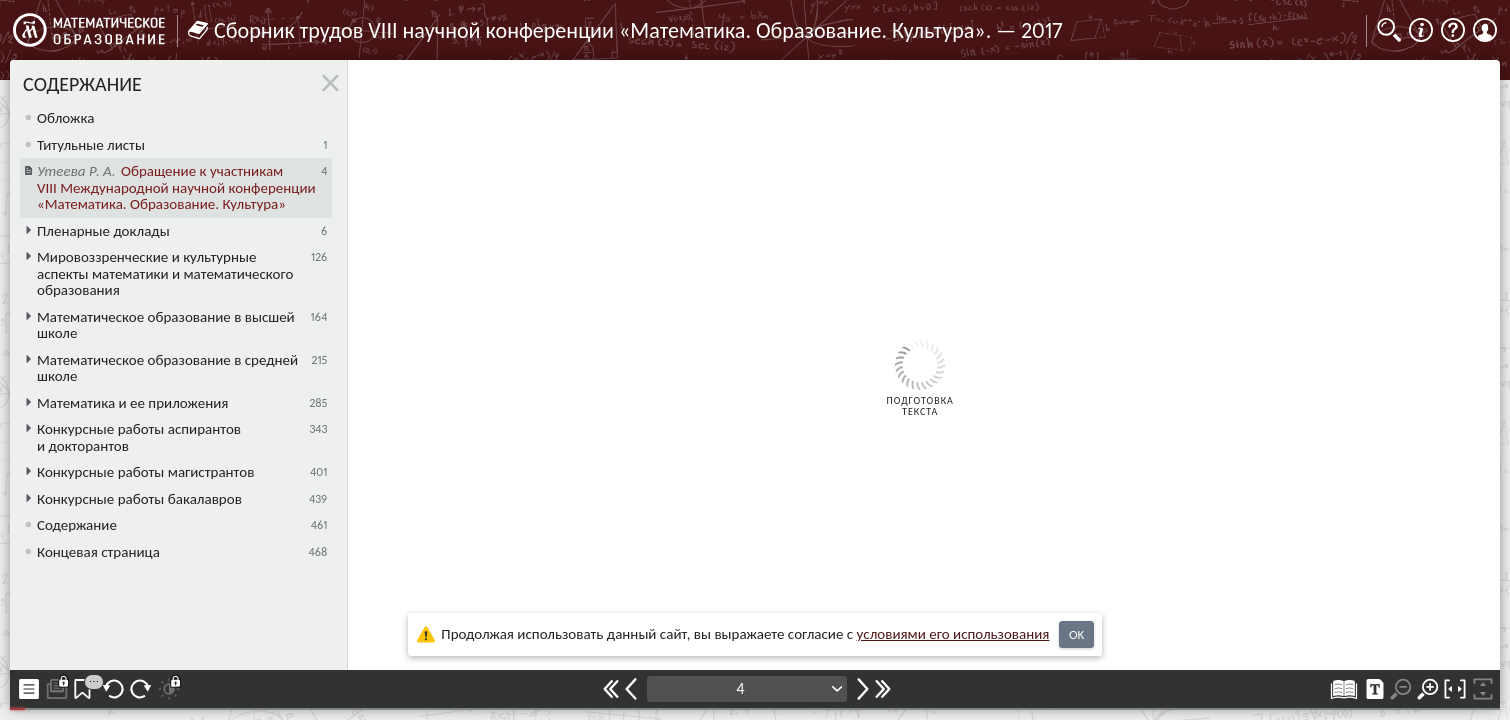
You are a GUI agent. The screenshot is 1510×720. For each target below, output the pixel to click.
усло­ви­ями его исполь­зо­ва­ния (953, 634)
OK (1076, 634)
